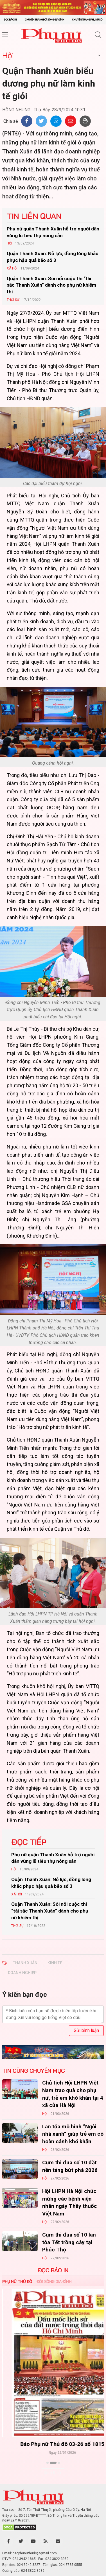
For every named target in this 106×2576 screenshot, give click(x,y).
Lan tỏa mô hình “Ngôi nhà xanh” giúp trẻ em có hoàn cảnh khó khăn (72, 2134)
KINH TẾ (55, 1963)
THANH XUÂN (25, 1963)
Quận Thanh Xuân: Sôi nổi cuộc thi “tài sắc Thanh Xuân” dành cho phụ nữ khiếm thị (51, 285)
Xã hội (12, 268)
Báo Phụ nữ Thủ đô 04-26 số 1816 (53, 2444)
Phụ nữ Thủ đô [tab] (17, 2281)
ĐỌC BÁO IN (53, 2270)
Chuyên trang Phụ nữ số (87, 19)
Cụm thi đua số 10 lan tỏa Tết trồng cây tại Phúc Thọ (69, 2242)
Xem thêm (53, 2472)
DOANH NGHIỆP (22, 1972)
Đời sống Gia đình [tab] (54, 2281)
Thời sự (13, 300)
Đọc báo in (10, 19)
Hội (8, 55)
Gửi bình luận (86, 2030)
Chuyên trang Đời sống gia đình (44, 19)
